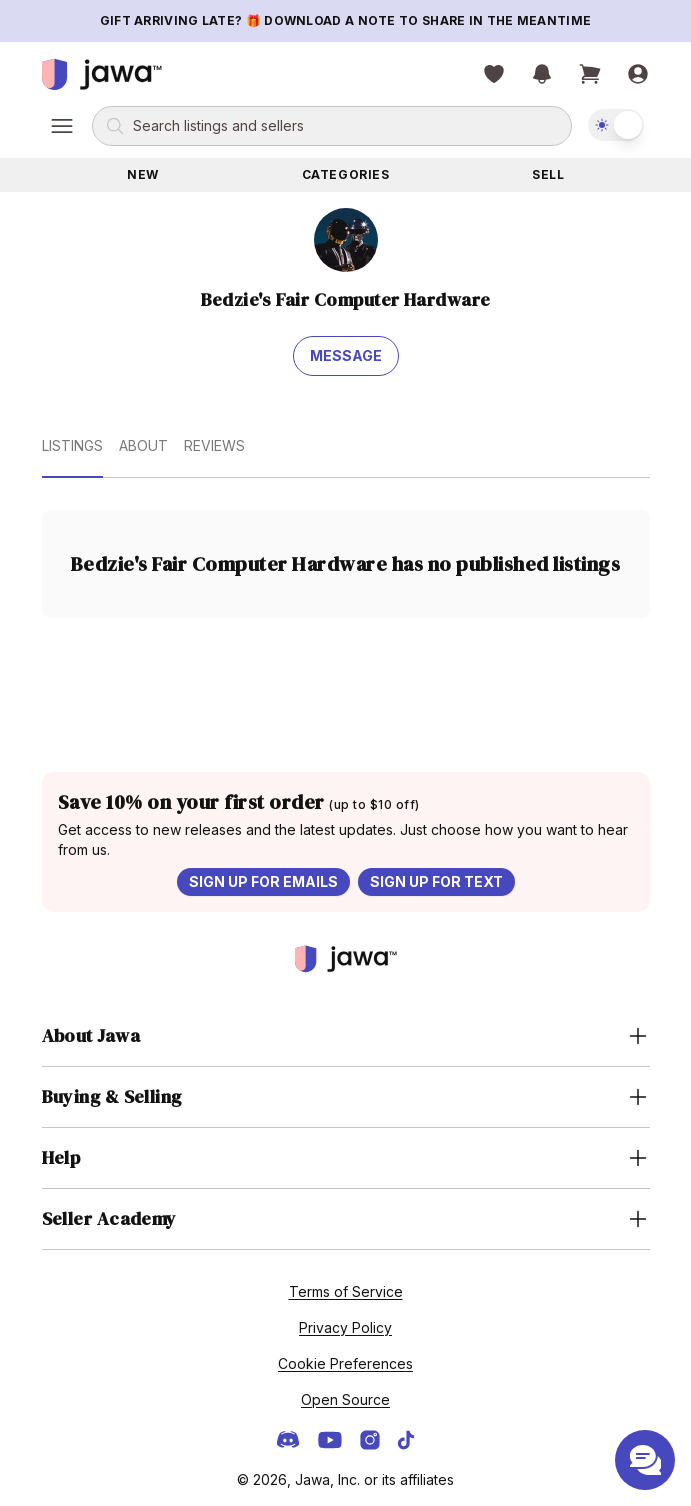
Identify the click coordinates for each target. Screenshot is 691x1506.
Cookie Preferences (345, 1363)
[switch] (616, 125)
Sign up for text (436, 881)
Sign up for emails (263, 881)
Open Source (345, 1399)
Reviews (214, 445)
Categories (346, 174)
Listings (72, 445)
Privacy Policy (345, 1327)
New (143, 174)
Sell (548, 174)
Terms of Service (346, 1291)
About (143, 445)
